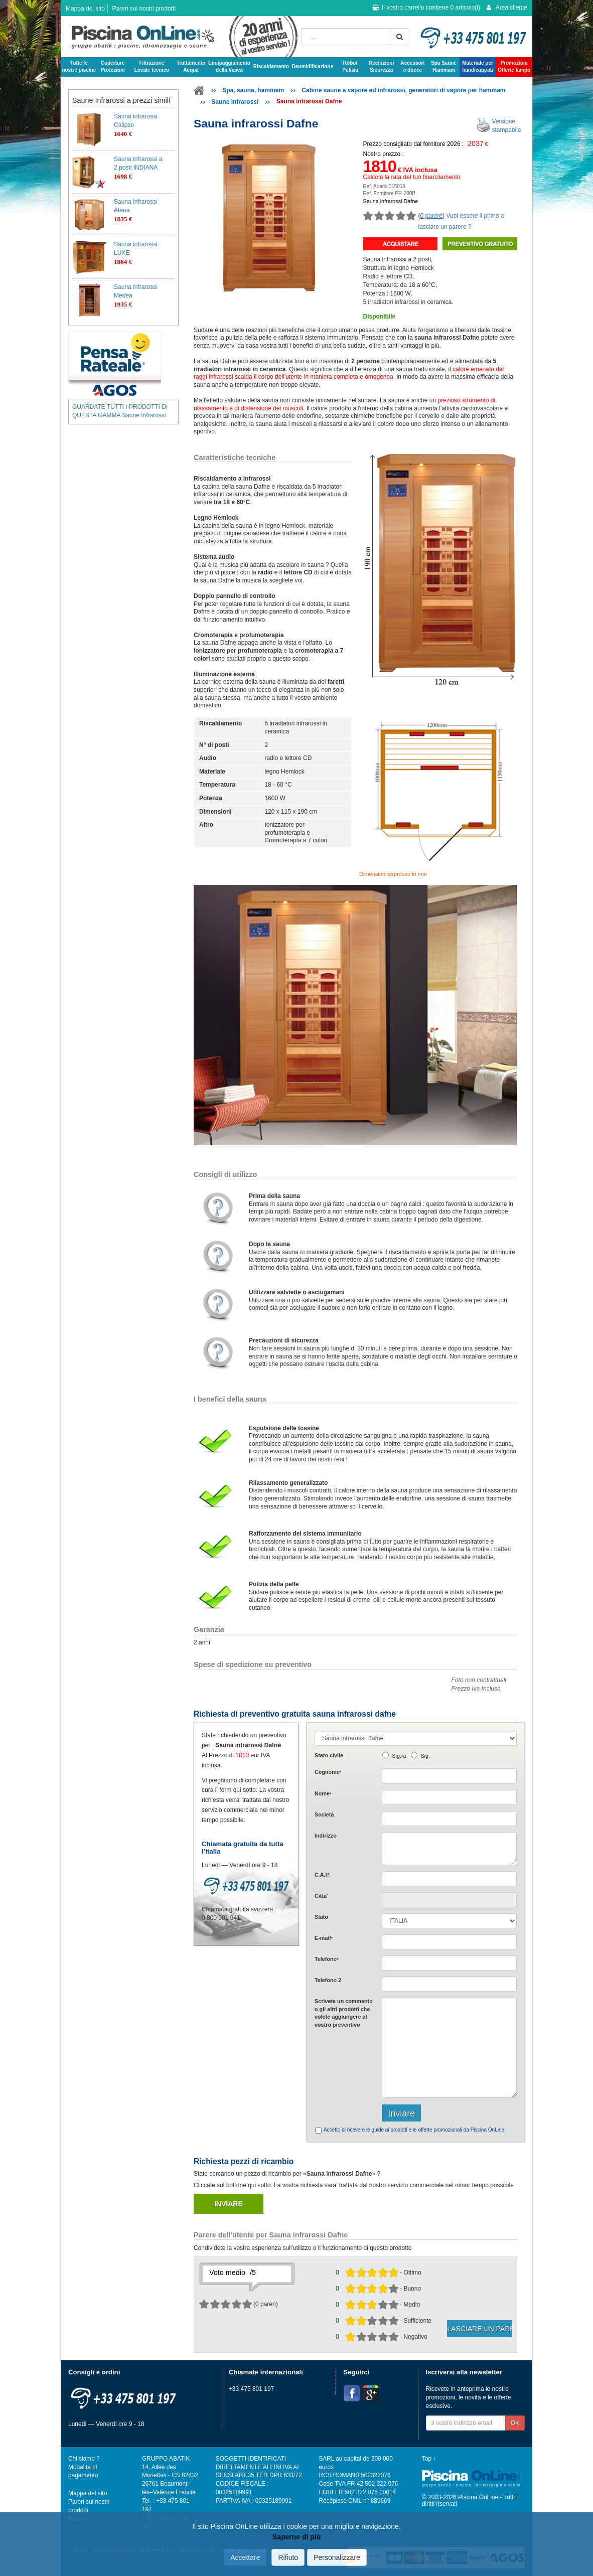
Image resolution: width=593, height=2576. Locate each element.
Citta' (321, 1896)
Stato (321, 1917)
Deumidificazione (312, 66)
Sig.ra (399, 1756)
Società (324, 1814)
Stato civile (329, 1755)
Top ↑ (429, 2458)
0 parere (431, 215)
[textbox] (449, 1878)
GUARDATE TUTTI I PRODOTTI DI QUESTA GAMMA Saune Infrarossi (120, 411)
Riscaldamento (271, 66)
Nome (323, 1793)
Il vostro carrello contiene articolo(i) (426, 7)
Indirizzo (326, 1836)
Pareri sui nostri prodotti (144, 8)
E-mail (324, 1938)
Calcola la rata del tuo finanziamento (412, 177)
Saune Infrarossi (234, 101)
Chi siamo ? (84, 2458)
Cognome (328, 1772)
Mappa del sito (85, 8)
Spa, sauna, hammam (253, 90)
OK (515, 2423)
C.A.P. (322, 1875)
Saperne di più (296, 2537)
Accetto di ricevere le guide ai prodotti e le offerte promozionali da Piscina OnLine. (415, 2130)
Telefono (327, 1959)
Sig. (425, 1756)
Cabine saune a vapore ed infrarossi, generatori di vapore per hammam (403, 90)
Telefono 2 (328, 1980)
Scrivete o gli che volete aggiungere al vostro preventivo (344, 2012)
